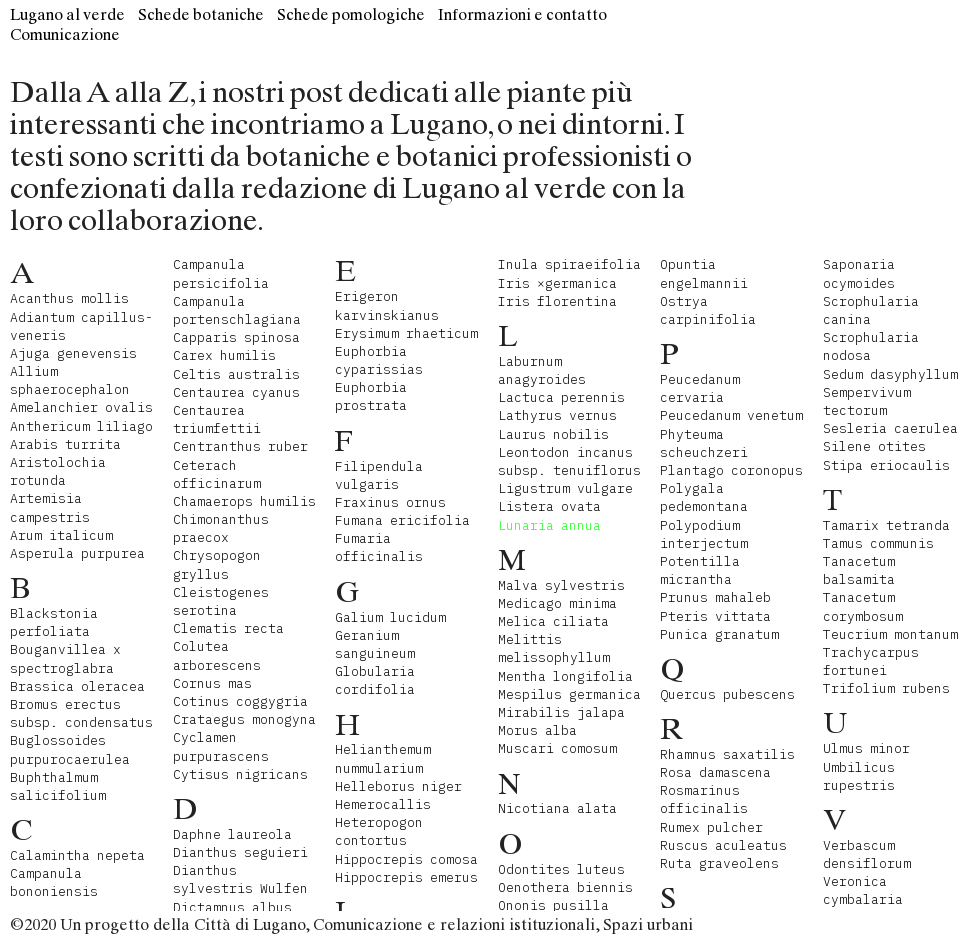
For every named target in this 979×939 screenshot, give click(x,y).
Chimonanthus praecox (221, 528)
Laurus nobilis (553, 434)
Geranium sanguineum (375, 644)
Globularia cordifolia (375, 680)
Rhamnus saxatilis (727, 754)
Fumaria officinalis (379, 547)
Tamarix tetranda (886, 525)
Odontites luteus (561, 869)
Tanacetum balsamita (859, 570)
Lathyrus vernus (557, 415)
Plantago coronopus (731, 470)
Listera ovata (549, 506)
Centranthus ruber (240, 446)
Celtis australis (236, 374)
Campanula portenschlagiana (237, 310)
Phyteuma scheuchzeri (704, 443)
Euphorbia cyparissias (379, 360)
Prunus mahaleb (715, 597)
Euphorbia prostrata (371, 396)
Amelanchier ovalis (81, 407)
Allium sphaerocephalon (70, 380)
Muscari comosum (557, 748)
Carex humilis (224, 355)
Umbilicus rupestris (859, 776)
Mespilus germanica (569, 694)
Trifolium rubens (886, 688)
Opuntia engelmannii (704, 273)
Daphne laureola (232, 834)
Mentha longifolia (565, 676)
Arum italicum (61, 535)
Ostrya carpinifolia (708, 310)
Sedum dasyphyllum (890, 374)
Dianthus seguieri (240, 852)
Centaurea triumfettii (217, 419)
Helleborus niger (398, 786)
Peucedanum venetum (731, 415)
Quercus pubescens (727, 694)
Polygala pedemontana (704, 497)
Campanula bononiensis (54, 882)
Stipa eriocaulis (886, 465)
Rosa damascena (715, 772)
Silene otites (874, 446)
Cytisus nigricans (240, 774)
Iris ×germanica (557, 283)
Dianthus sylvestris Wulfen (240, 879)
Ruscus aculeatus (723, 845)
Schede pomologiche (351, 14)
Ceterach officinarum (217, 474)
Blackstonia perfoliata (54, 622)
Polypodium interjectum (704, 534)
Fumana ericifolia (402, 520)
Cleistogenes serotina (221, 601)
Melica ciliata (553, 621)
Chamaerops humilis (244, 501)
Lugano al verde (67, 14)
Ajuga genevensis (73, 353)
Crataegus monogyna (244, 719)
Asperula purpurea (77, 553)
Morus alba (537, 730)
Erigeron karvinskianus (387, 305)
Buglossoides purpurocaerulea (70, 749)
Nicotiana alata (557, 808)
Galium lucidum (390, 617)
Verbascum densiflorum (867, 854)
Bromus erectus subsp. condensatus (81, 713)
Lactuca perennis (561, 397)
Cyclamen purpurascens (221, 746)
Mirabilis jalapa (561, 712)
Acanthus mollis (69, 298)
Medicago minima (557, 603)
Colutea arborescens (217, 655)
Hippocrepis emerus (406, 877)
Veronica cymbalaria (863, 890)
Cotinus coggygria (240, 701)
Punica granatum (719, 634)
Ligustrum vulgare (565, 488)
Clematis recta (228, 628)
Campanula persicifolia (221, 273)
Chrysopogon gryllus (217, 564)
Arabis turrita (65, 444)
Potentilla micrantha (700, 570)
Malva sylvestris (561, 585)
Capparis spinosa (236, 337)
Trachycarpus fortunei (871, 661)
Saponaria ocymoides (859, 273)
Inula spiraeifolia (569, 264)
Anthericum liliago (81, 426)
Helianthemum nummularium (383, 758)
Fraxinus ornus (390, 502)
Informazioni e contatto (522, 14)
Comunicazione (65, 34)
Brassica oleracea (77, 686)
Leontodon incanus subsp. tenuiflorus (569, 461)
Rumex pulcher (711, 827)
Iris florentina (557, 301)
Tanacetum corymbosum (863, 606)
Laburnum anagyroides (542, 370)
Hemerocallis (383, 804)
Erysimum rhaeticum (406, 333)
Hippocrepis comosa (406, 859)
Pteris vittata (715, 616)
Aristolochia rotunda (58, 471)
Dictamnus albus (232, 907)
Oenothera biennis (565, 887)
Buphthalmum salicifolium (58, 786)
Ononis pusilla (553, 905)
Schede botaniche (201, 14)
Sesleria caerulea (890, 428)
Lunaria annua (549, 525)
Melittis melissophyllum (554, 648)
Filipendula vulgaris (379, 475)
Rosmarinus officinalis (704, 799)
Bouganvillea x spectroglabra (65, 658)
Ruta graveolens (719, 863)
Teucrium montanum (890, 634)
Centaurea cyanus (236, 392)
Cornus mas (212, 683)
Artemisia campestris (50, 507)
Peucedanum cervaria (700, 388)
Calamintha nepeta (77, 855)
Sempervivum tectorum (867, 401)
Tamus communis (878, 543)
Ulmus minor (866, 748)
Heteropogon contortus (379, 831)
